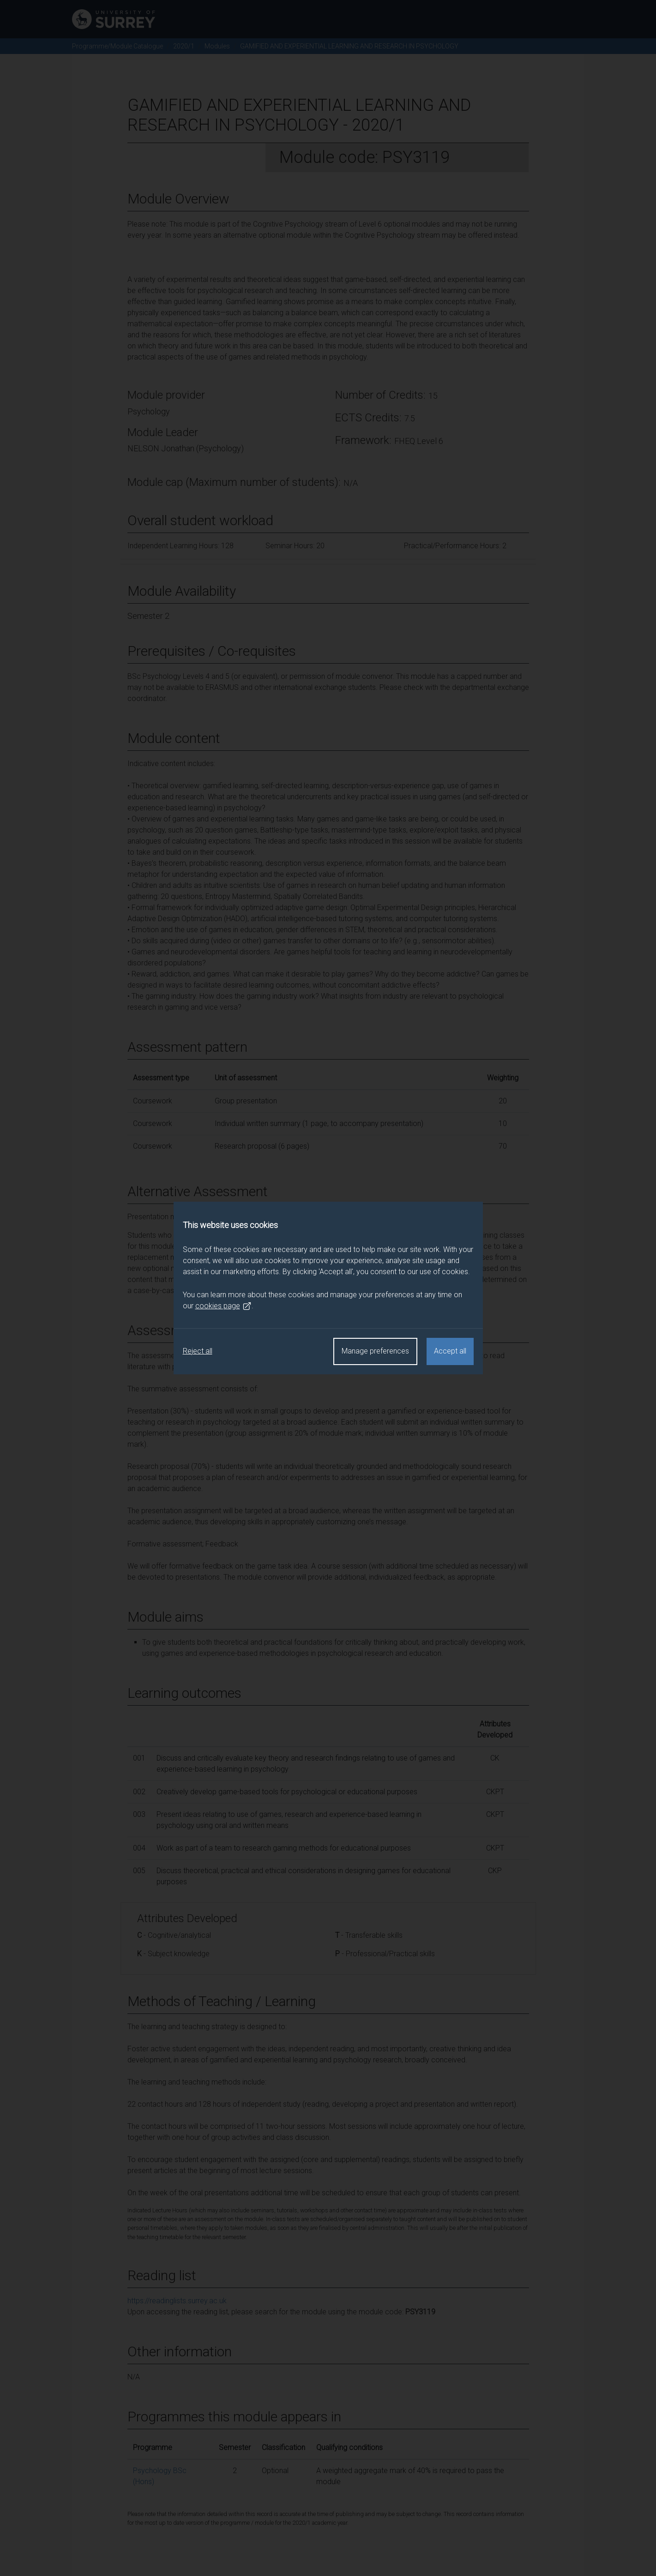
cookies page (223, 1306)
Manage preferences (375, 1351)
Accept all (450, 1351)
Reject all (197, 1351)
